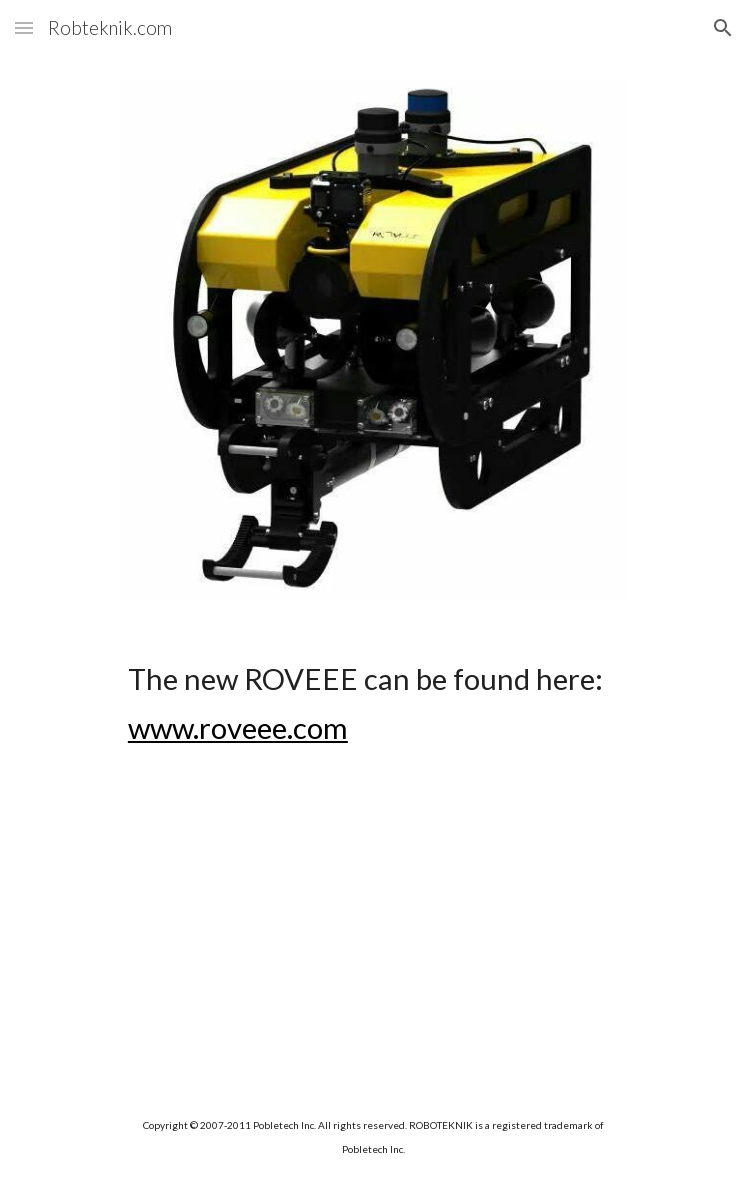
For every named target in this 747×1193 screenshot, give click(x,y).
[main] (373, 704)
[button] (24, 27)
